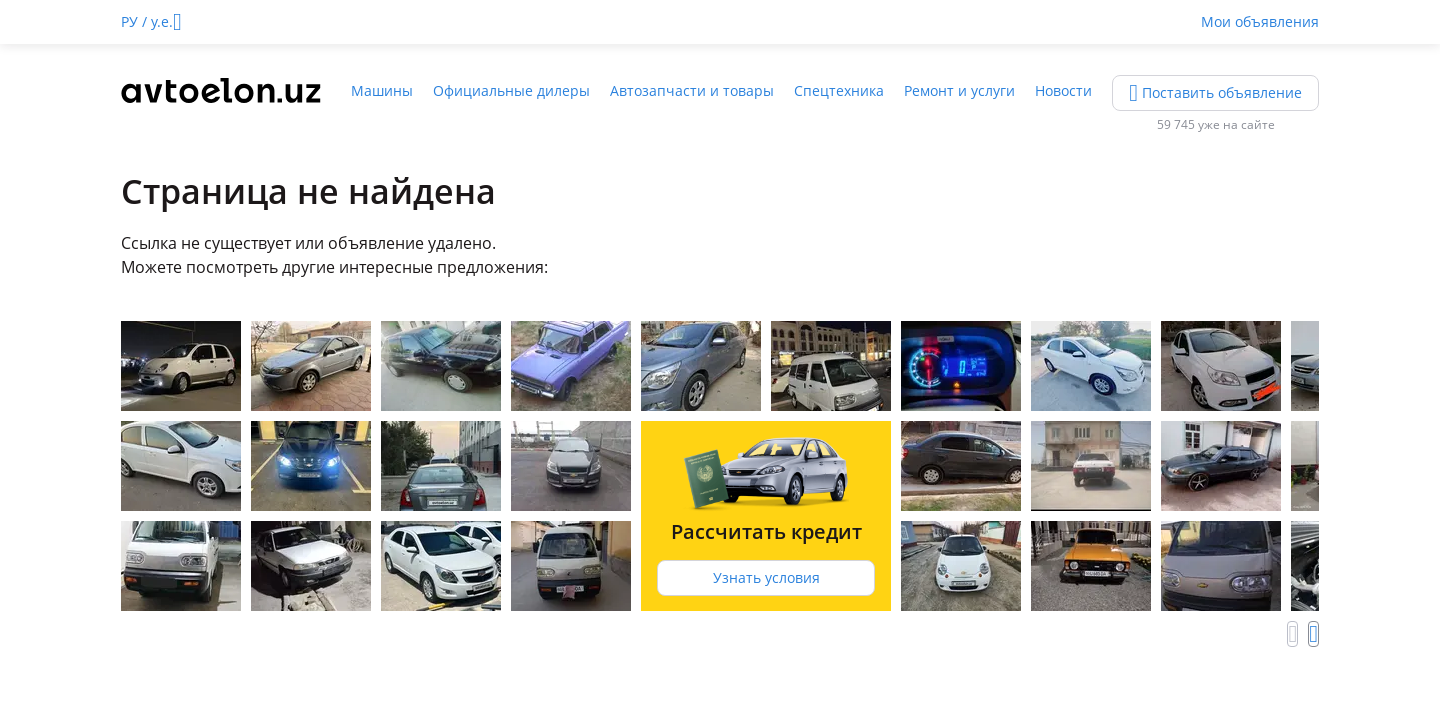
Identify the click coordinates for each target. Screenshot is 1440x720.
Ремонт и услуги (959, 90)
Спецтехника (839, 90)
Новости (1063, 90)
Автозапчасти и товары (692, 90)
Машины (382, 90)
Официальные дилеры (511, 90)
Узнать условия (766, 577)
